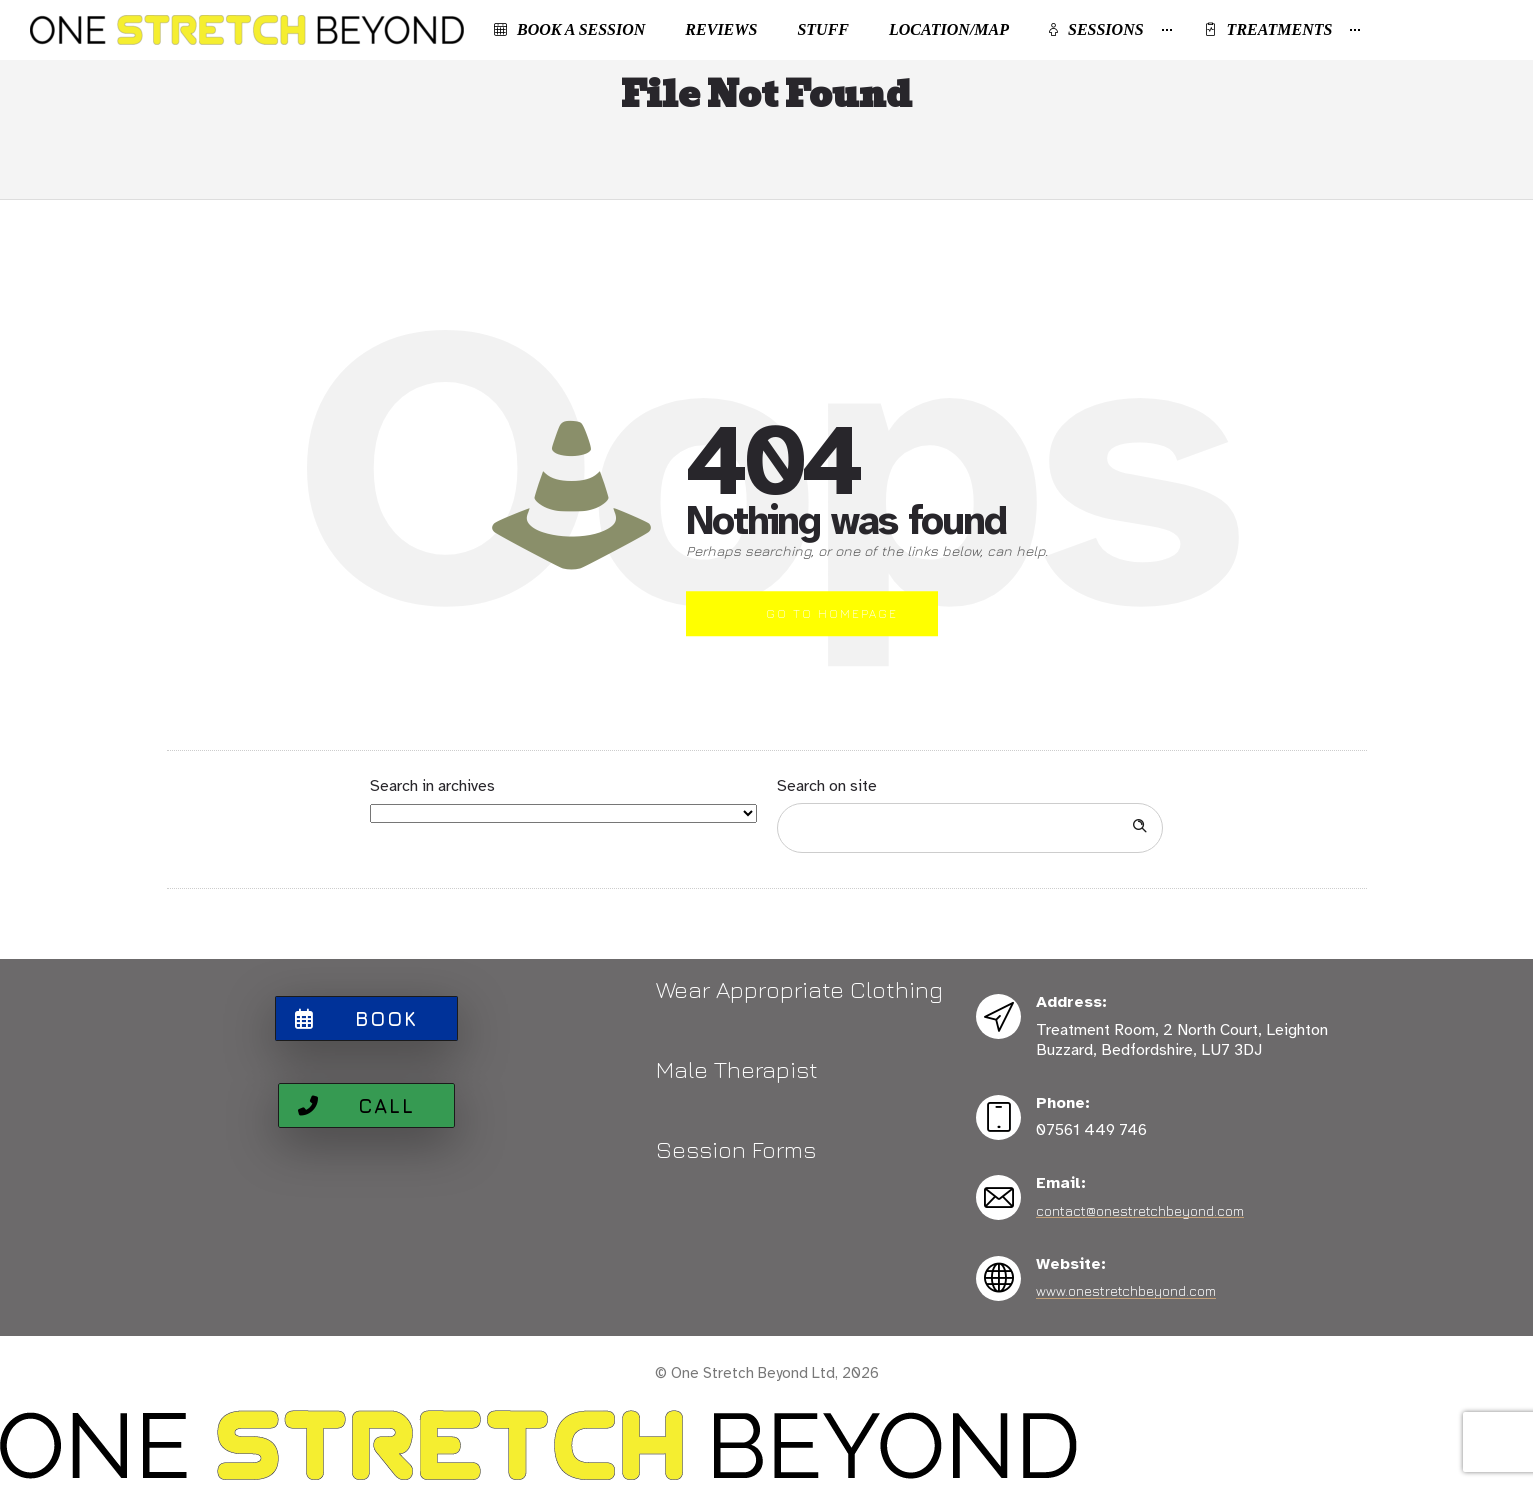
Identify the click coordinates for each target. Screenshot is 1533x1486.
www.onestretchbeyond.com (1126, 1290)
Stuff (823, 29)
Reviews (721, 29)
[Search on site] (970, 828)
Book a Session (569, 29)
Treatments (1268, 29)
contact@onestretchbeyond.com (1140, 1210)
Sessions (1096, 29)
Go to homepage (832, 613)
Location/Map (949, 29)
